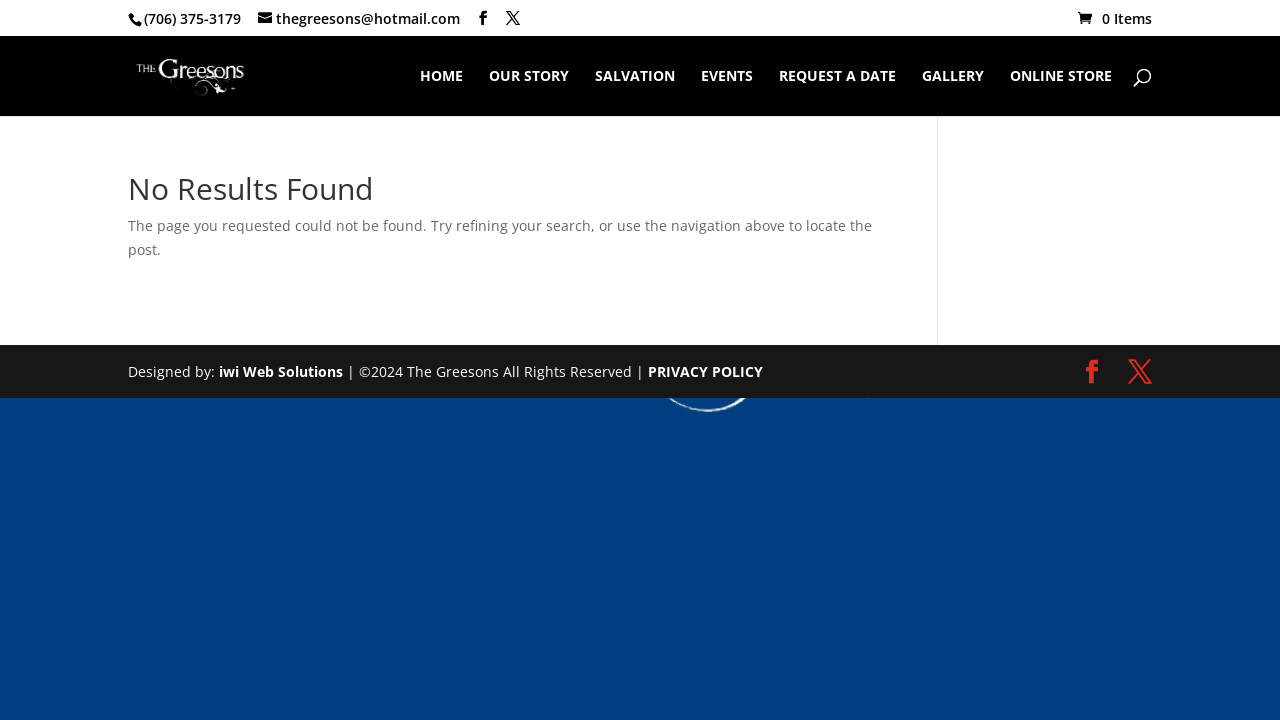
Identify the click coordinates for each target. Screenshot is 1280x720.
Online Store (1061, 77)
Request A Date (837, 77)
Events (727, 77)
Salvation (635, 77)
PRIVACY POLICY (705, 371)
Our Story (529, 77)
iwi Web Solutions (281, 371)
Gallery (953, 77)
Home (441, 77)
